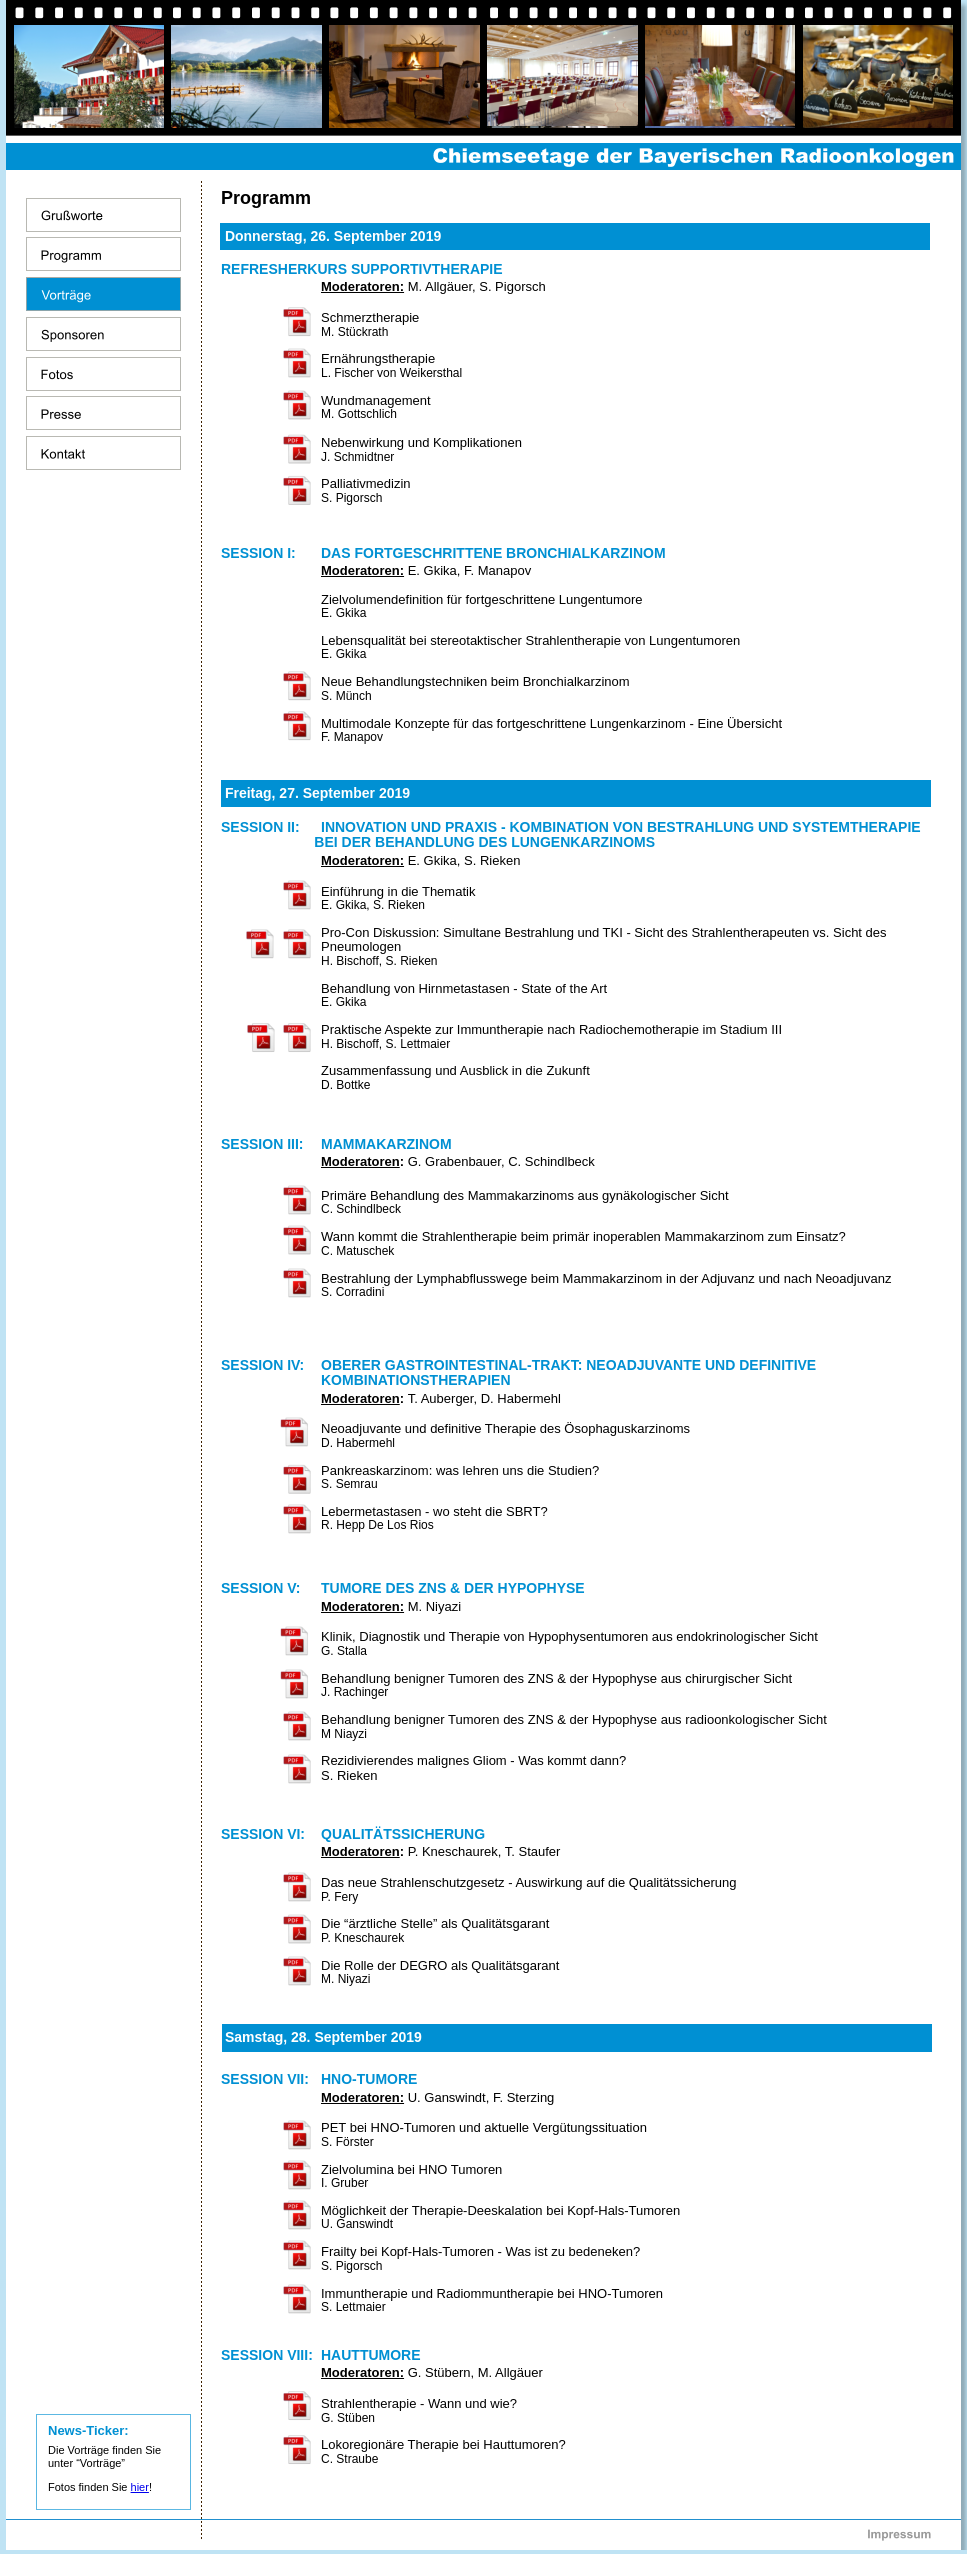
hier (140, 2487)
